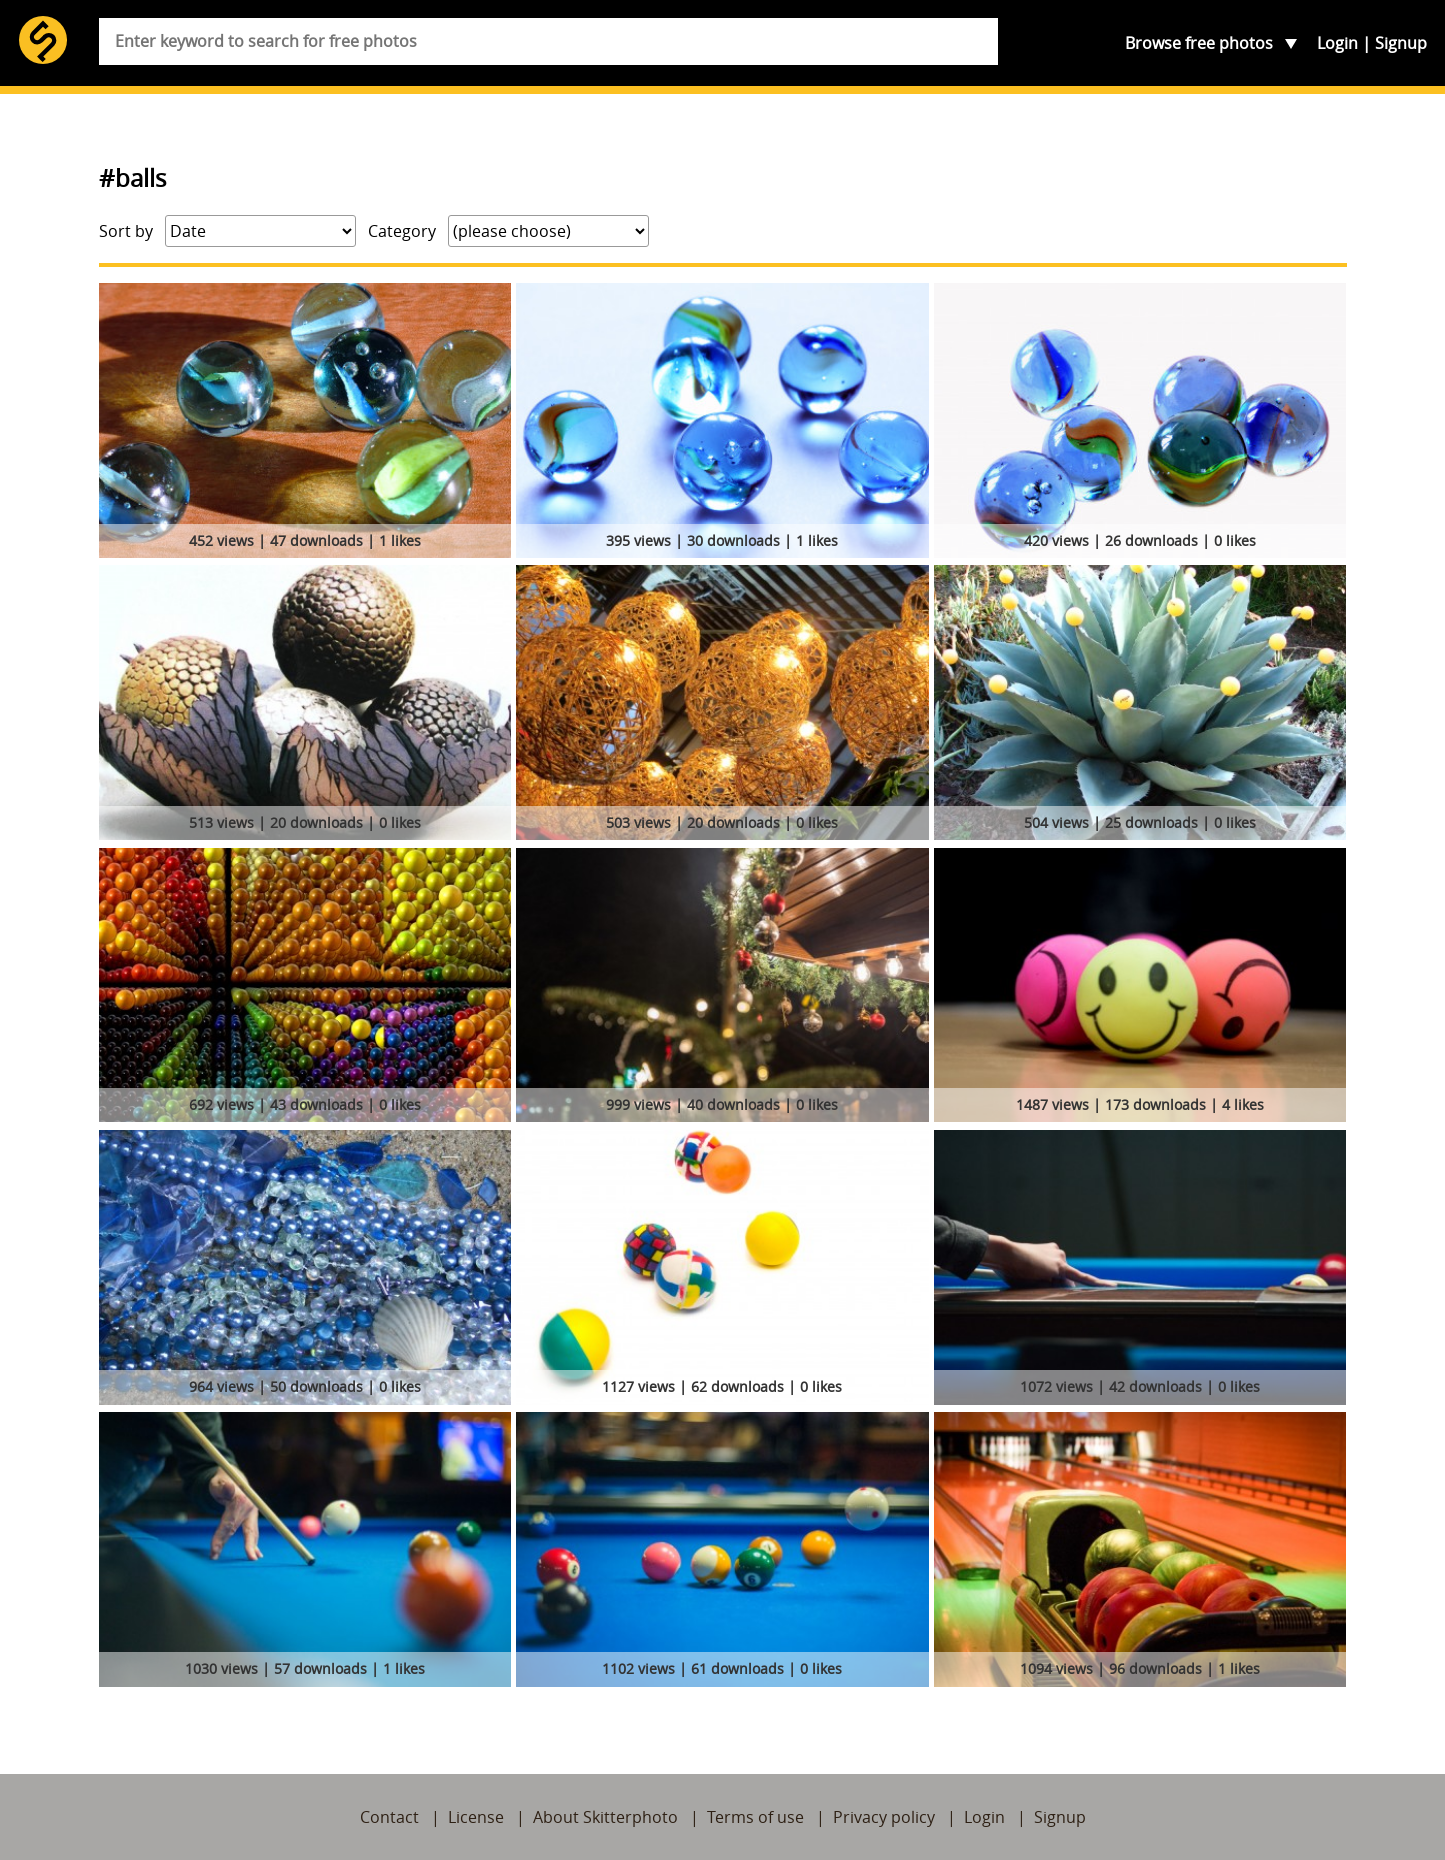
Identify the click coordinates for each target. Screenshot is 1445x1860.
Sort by (126, 231)
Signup (1401, 43)
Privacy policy (884, 1817)
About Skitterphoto (605, 1817)
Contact (389, 1817)
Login (1337, 43)
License (476, 1817)
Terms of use (755, 1817)
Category (402, 231)
